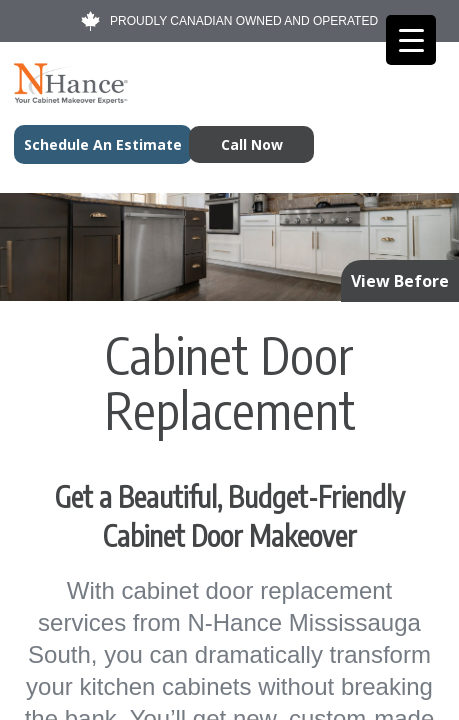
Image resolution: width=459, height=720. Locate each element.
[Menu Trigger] (411, 40)
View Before (400, 281)
